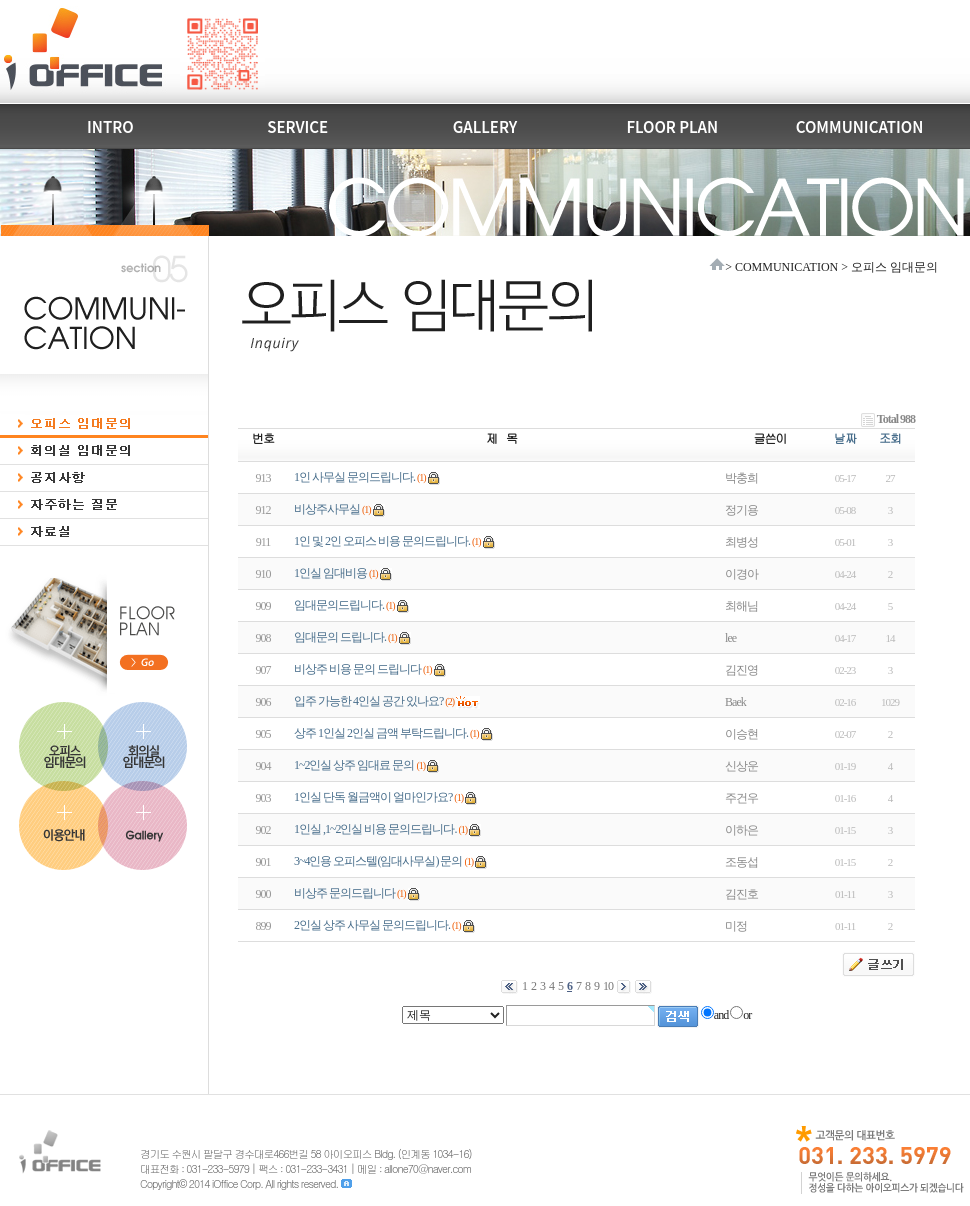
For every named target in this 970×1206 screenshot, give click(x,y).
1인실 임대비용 (330, 573)
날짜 (845, 437)
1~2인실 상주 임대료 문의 (354, 765)
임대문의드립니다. (339, 605)
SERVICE (297, 126)
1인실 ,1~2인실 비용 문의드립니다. (375, 829)
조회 (890, 437)
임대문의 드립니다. (340, 637)
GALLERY (485, 126)
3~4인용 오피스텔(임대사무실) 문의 (378, 861)
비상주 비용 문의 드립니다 (357, 669)
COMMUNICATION (860, 126)
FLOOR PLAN (672, 126)
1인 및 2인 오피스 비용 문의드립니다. (382, 541)
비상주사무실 (327, 509)
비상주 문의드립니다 (344, 893)
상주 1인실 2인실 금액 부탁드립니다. (381, 733)
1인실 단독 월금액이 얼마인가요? (373, 797)
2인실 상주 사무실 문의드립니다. (372, 925)
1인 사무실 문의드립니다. (354, 477)
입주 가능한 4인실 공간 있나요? (368, 701)
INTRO (110, 126)
